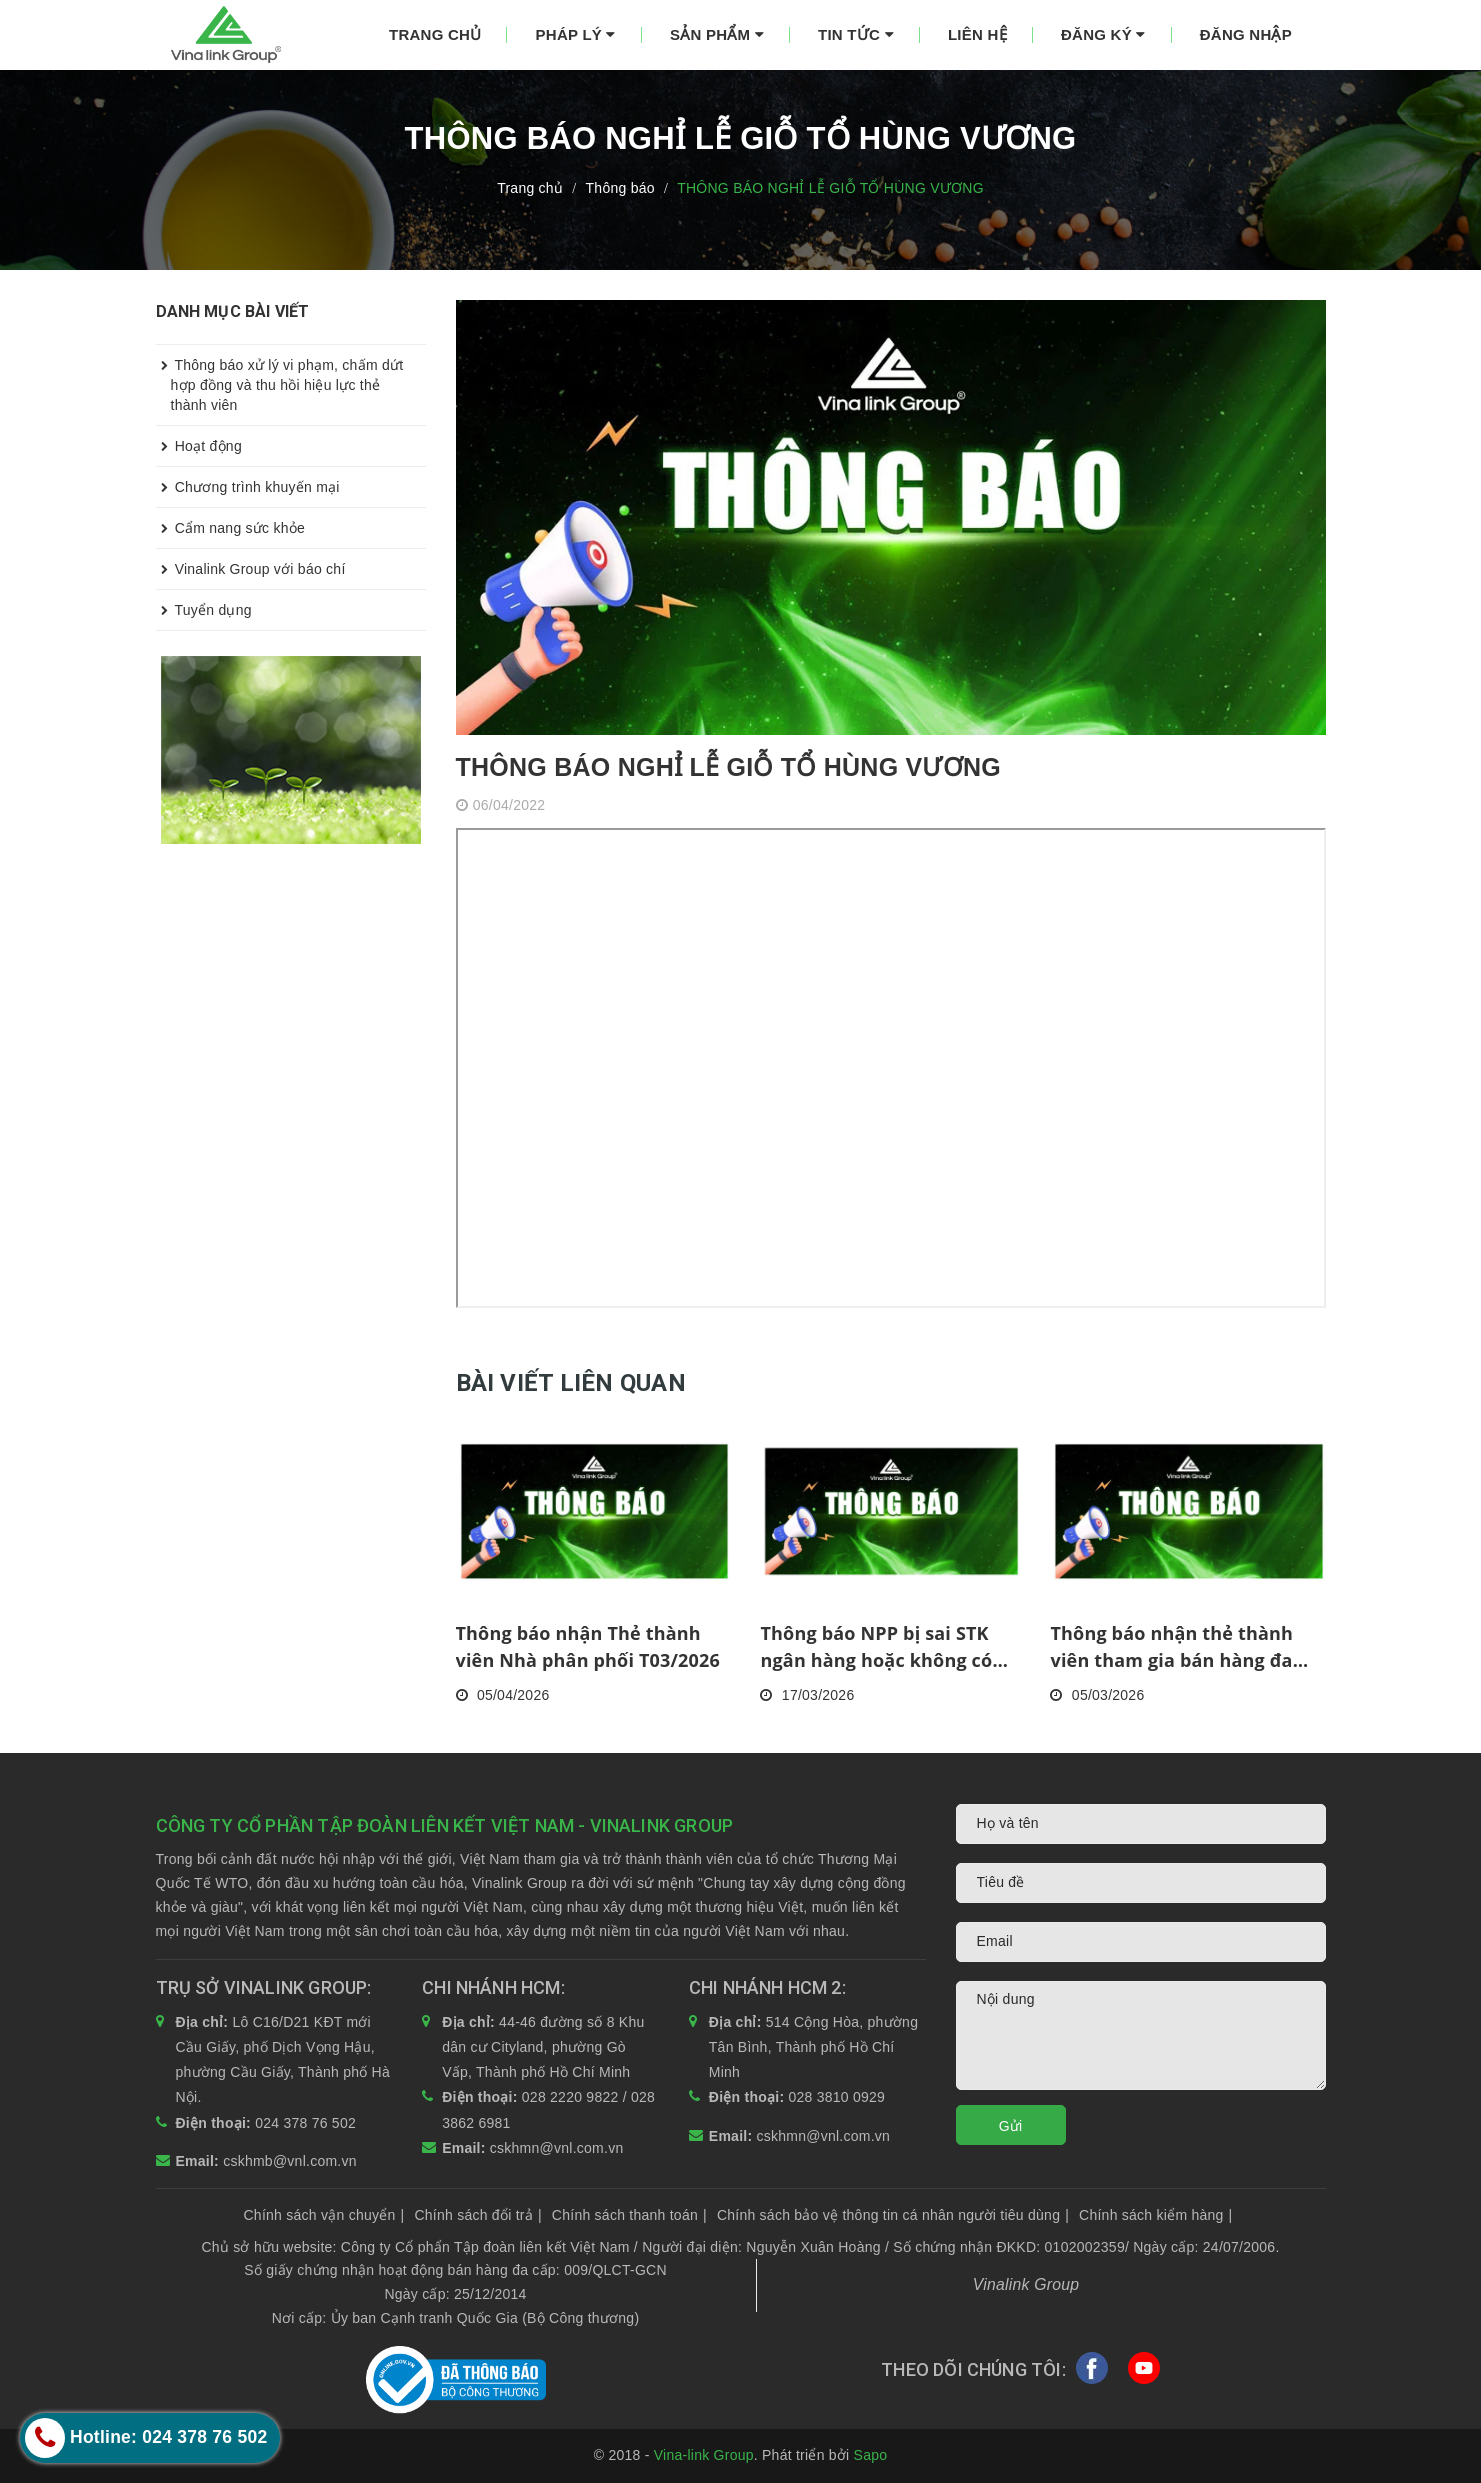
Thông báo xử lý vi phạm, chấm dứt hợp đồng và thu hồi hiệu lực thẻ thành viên (280, 379)
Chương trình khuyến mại (248, 487)
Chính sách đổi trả (477, 2215)
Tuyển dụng (204, 610)
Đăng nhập (1246, 34)
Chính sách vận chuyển (324, 2215)
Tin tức (856, 34)
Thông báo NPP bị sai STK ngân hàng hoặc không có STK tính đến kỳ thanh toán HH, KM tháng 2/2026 (884, 1647)
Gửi (1011, 2126)
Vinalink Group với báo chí (251, 569)
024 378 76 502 (305, 2123)
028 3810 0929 (836, 2097)
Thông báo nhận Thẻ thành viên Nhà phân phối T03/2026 (588, 1646)
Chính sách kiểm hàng (1155, 2215)
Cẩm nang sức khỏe (231, 528)
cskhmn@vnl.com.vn (557, 2148)
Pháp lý (576, 34)
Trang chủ (435, 34)
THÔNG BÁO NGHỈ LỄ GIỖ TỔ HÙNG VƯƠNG (728, 767)
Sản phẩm (717, 34)
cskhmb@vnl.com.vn (290, 2161)
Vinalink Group (1026, 2284)
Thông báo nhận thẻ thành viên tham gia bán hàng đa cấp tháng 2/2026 (1171, 1647)
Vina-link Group (704, 2455)
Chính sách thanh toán (629, 2215)
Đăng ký (1103, 34)
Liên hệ (977, 34)
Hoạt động (199, 446)
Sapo (871, 2455)
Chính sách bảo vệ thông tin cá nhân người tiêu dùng (893, 2215)
